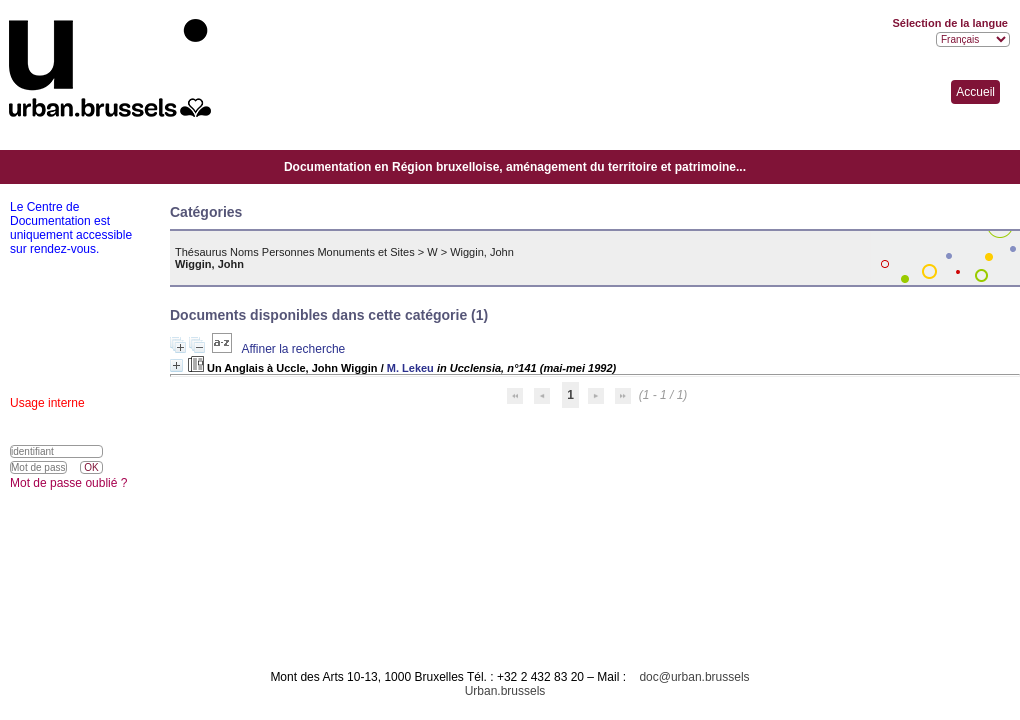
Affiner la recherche (293, 349)
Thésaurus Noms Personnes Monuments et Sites (295, 252)
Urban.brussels (505, 691)
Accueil (975, 92)
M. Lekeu (410, 368)
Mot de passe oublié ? (68, 483)
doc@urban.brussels (694, 677)
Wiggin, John (482, 252)
